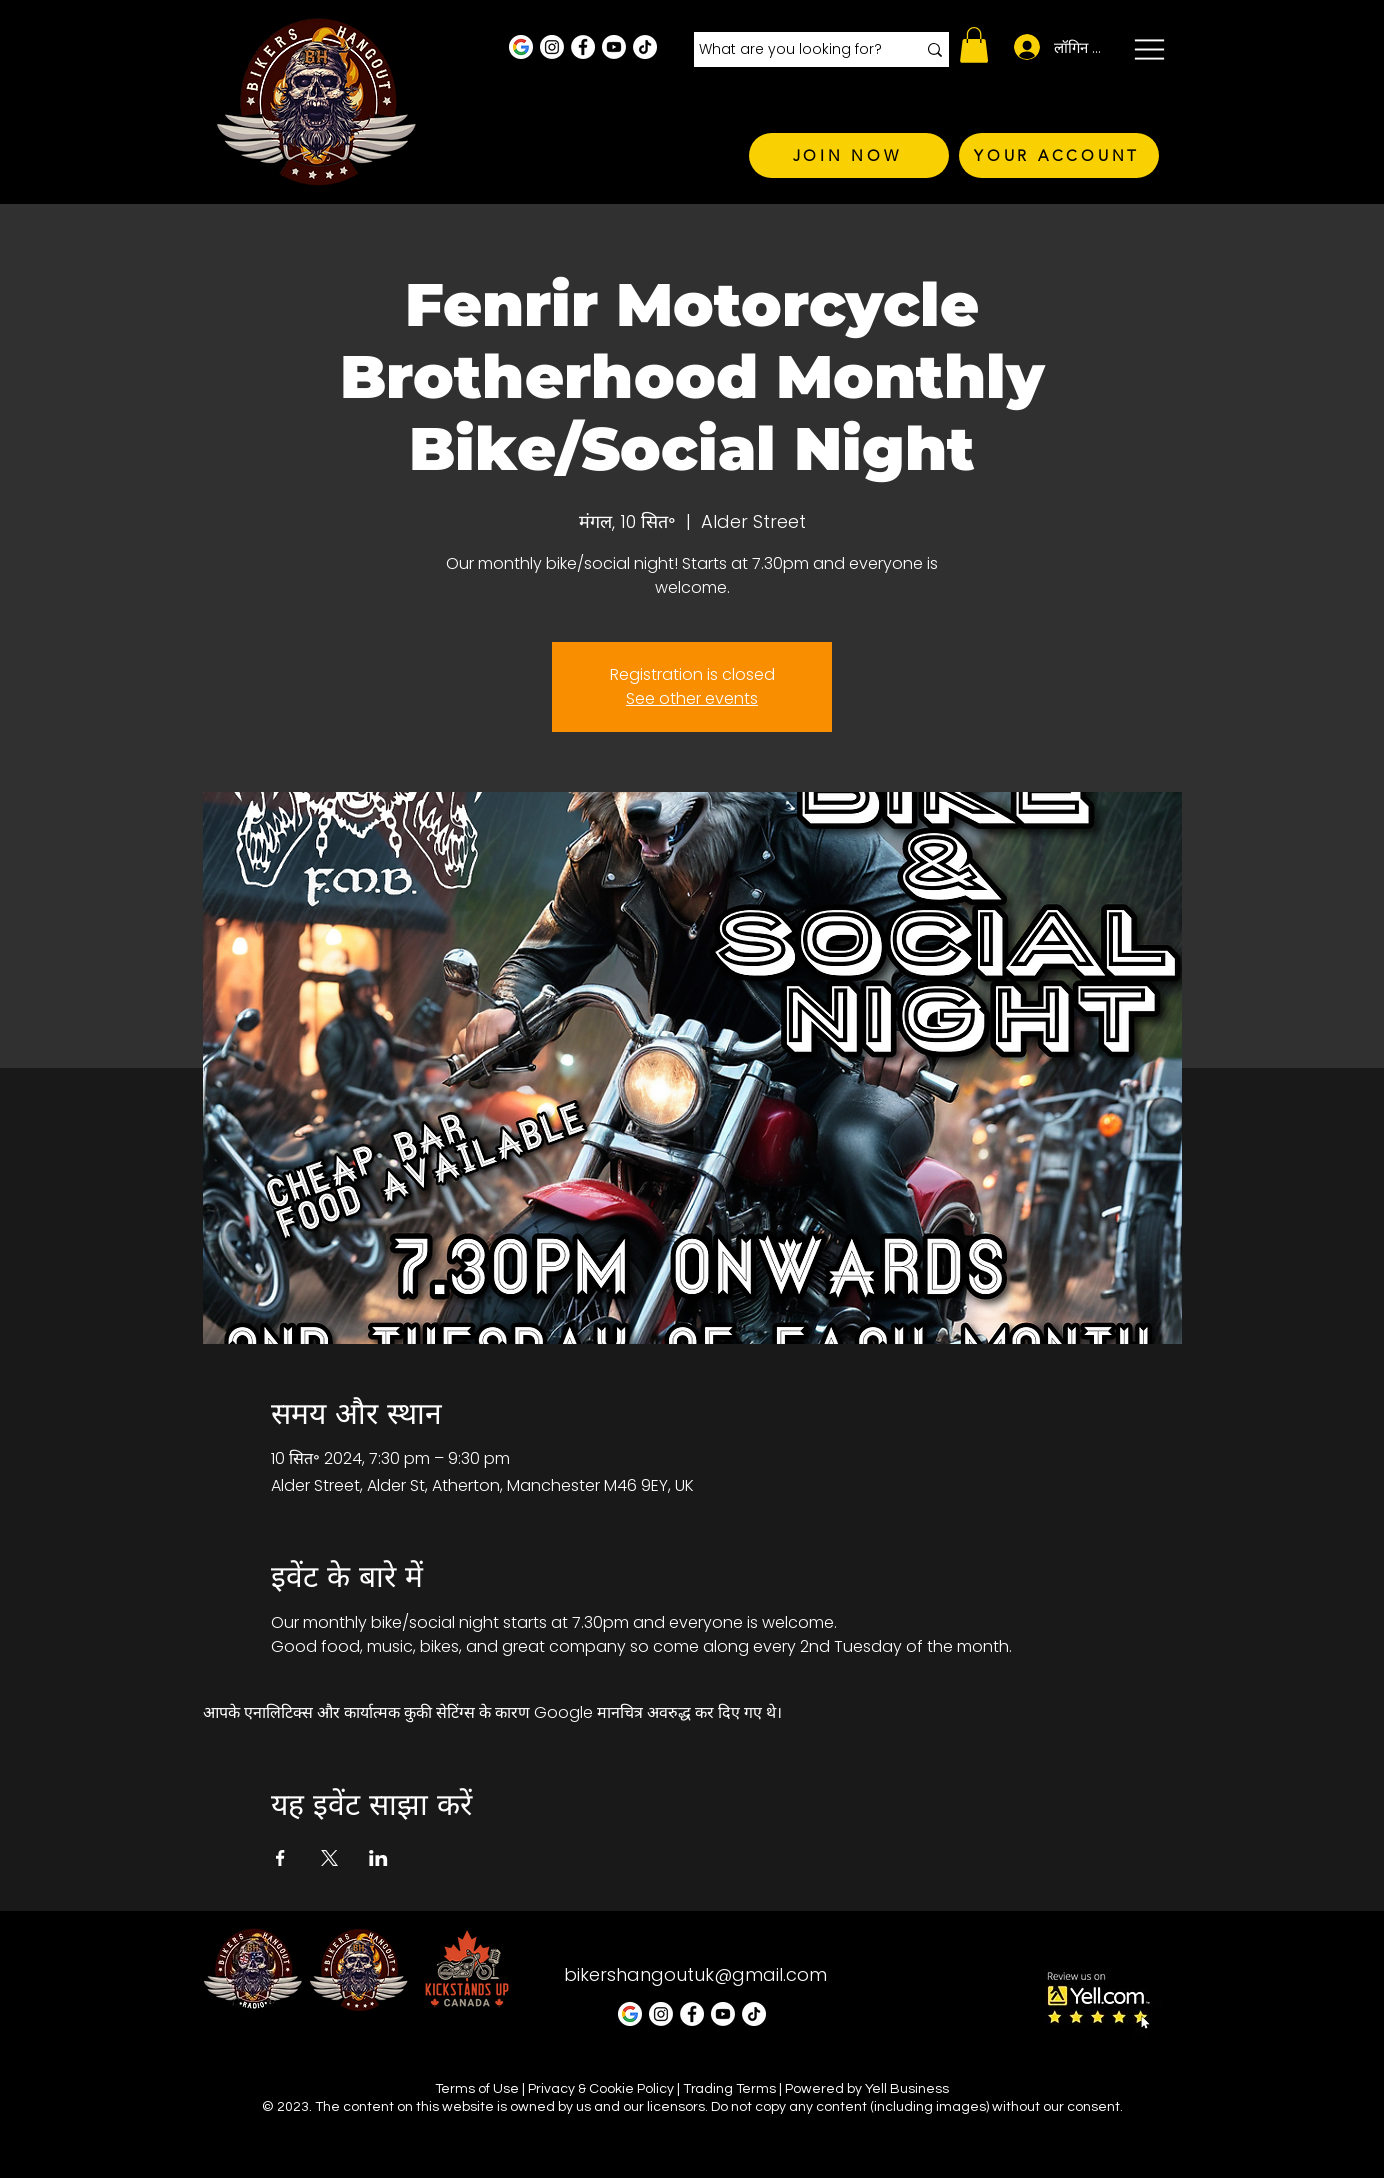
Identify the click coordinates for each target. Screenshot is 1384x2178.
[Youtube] (614, 47)
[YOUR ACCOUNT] (1059, 155)
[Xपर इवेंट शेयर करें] (329, 1858)
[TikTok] (645, 47)
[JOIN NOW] (849, 155)
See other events (692, 698)
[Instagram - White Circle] (552, 47)
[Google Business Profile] (521, 47)
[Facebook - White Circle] (583, 47)
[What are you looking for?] (792, 50)
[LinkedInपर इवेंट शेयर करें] (378, 1858)
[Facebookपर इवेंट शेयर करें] (280, 1858)
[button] (974, 45)
